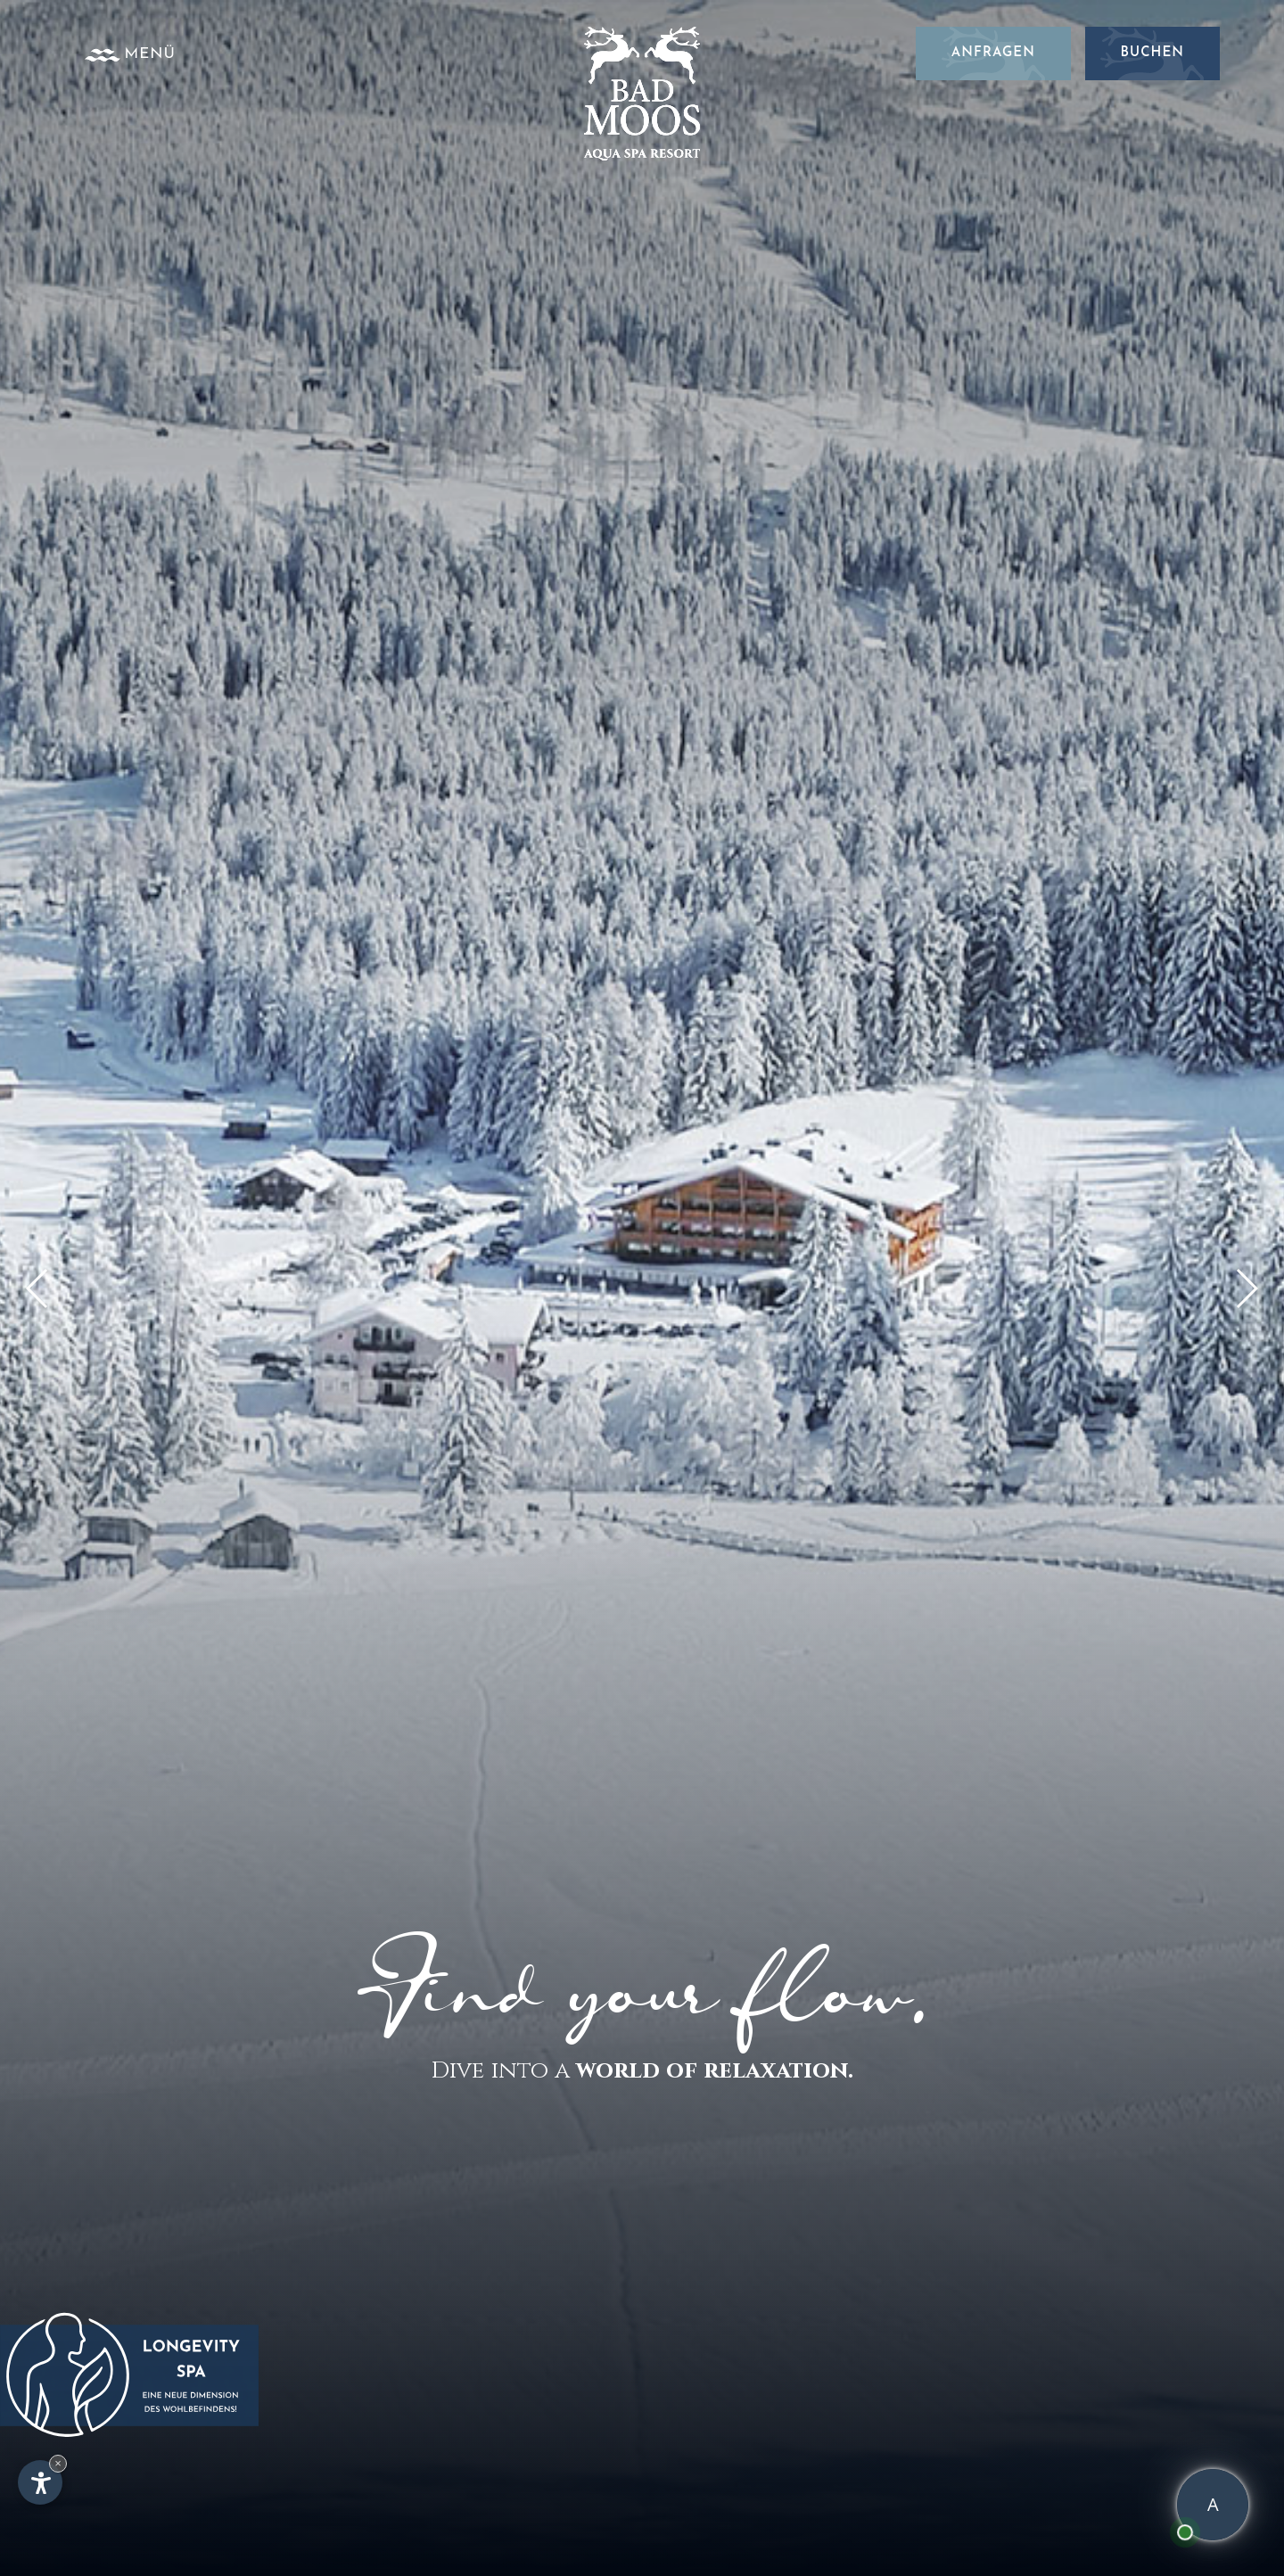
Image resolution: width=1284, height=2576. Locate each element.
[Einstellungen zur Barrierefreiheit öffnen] (40, 2482)
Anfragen (993, 53)
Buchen (1152, 53)
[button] (1246, 1288)
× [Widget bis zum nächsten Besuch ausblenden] (58, 2463)
